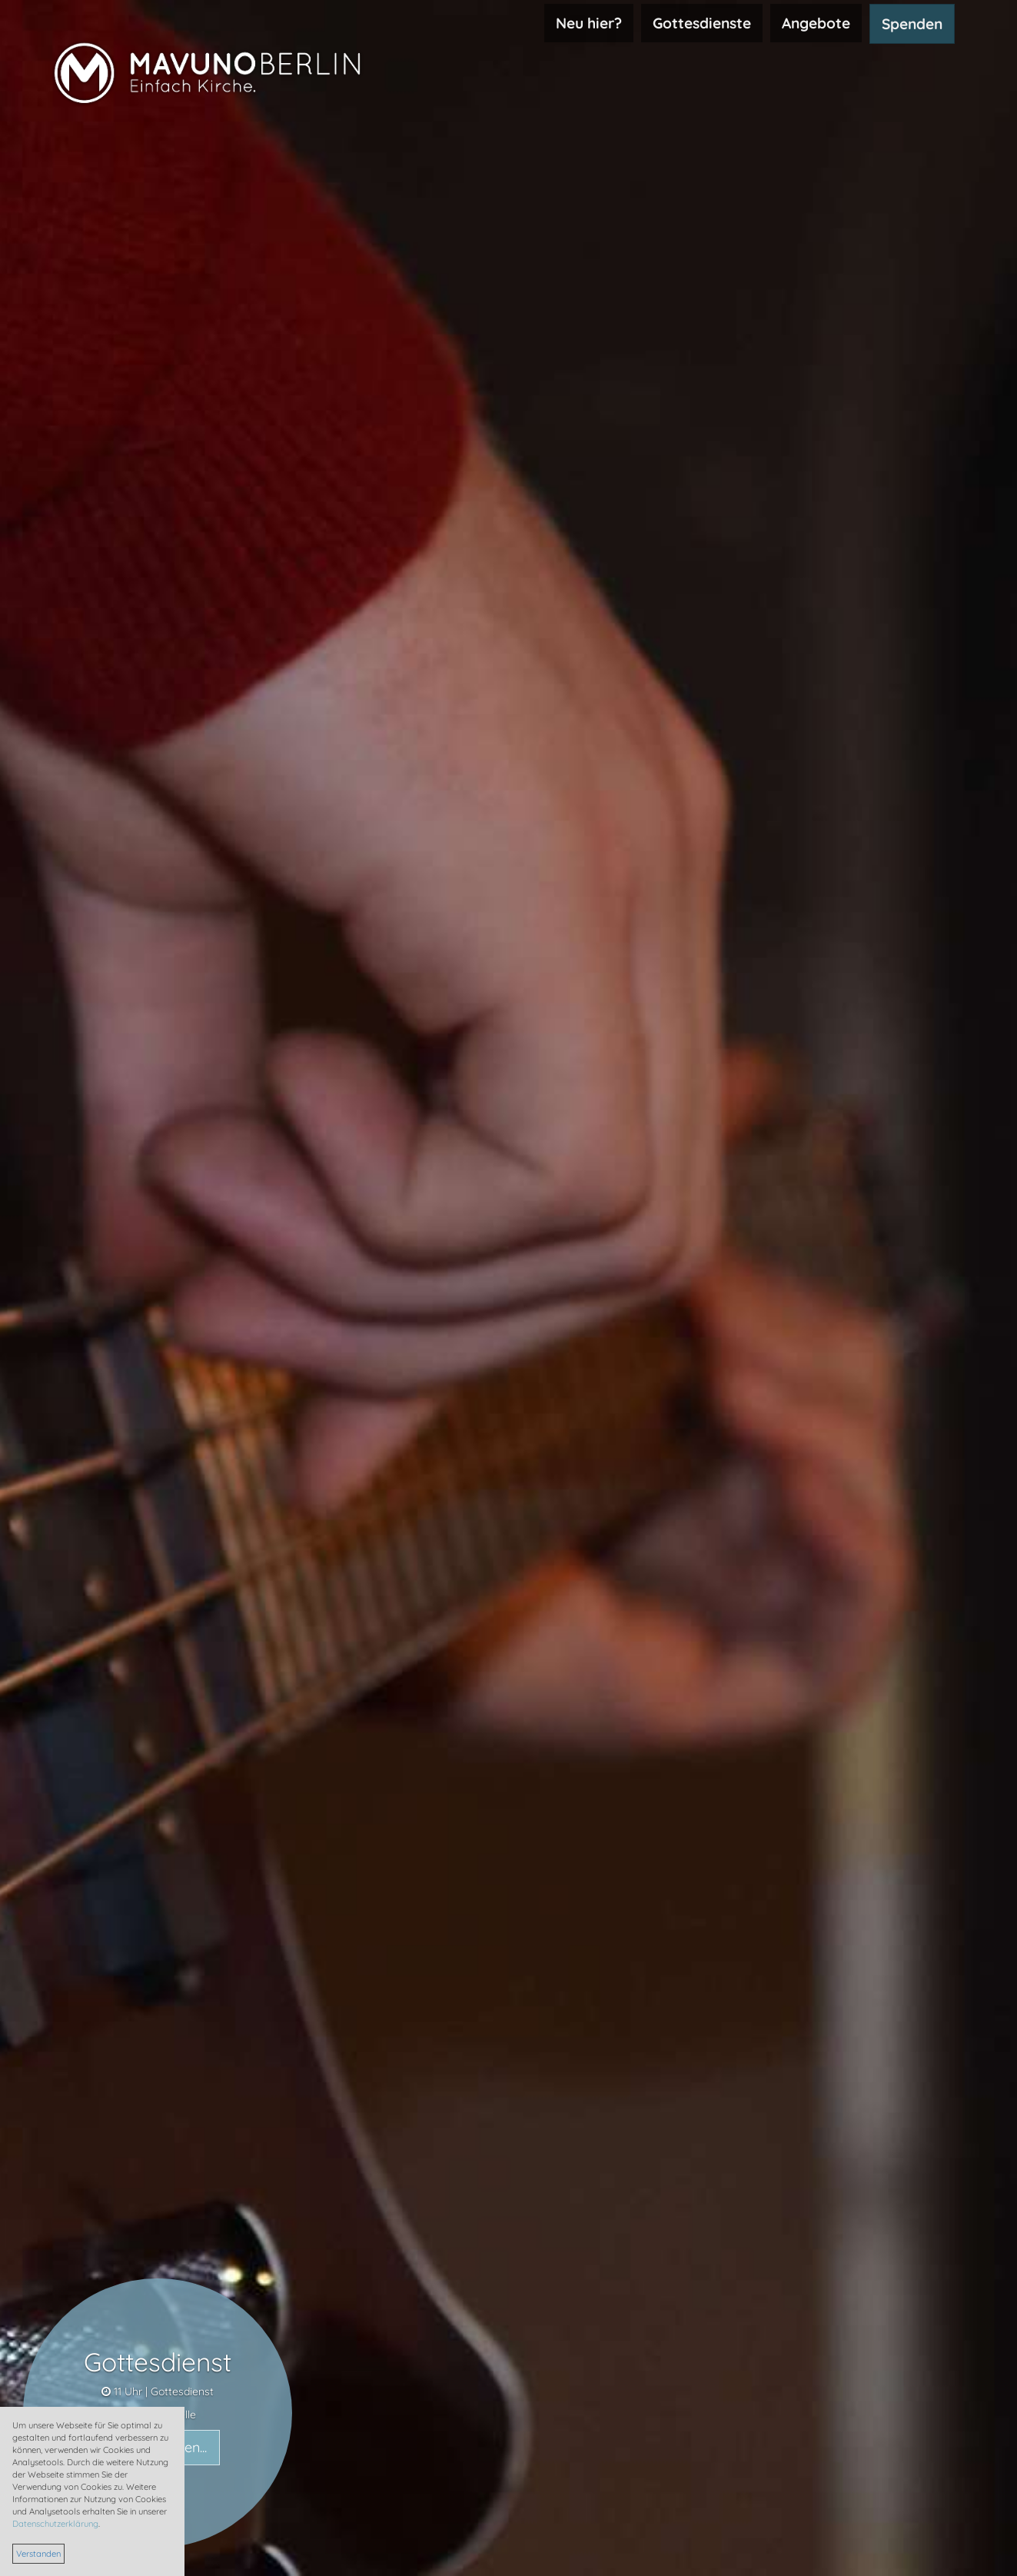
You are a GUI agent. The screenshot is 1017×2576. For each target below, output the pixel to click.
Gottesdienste (702, 23)
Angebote (816, 23)
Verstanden (38, 2553)
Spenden (912, 24)
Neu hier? (589, 23)
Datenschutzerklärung (55, 2523)
